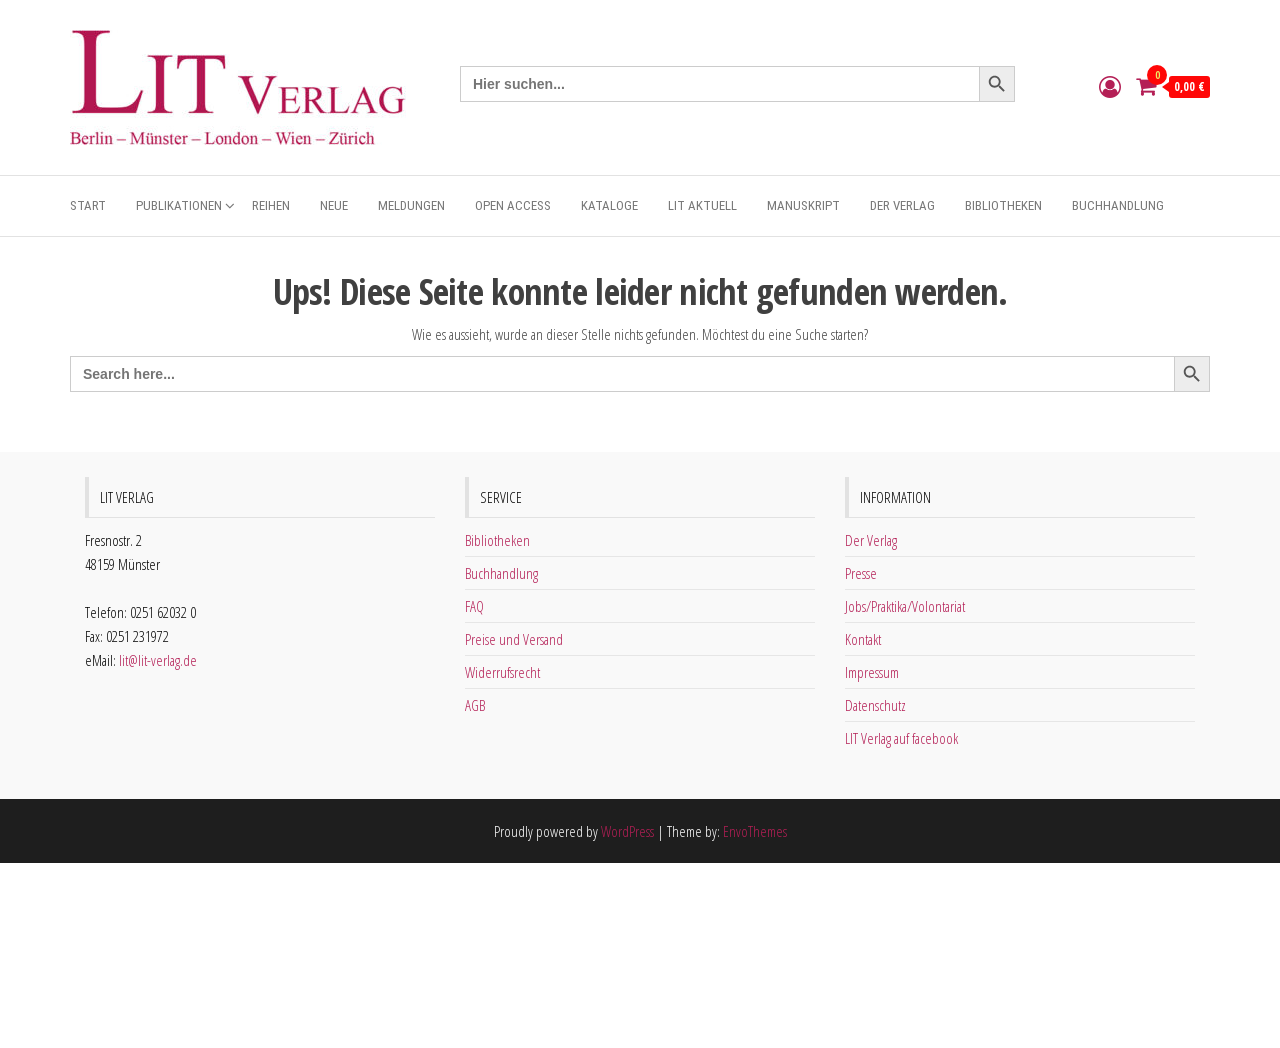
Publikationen (179, 205)
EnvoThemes (755, 831)
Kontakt (863, 639)
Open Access (513, 205)
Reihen (271, 205)
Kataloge (609, 205)
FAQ (474, 606)
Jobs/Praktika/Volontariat (905, 606)
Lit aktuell (702, 205)
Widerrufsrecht (502, 672)
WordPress (627, 831)
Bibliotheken (1003, 205)
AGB (475, 705)
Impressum (872, 672)
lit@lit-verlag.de (158, 660)
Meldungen (411, 205)
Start (88, 205)
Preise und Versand (514, 639)
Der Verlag (902, 205)
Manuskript (803, 205)
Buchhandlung (1118, 205)
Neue (334, 205)
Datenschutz (875, 705)
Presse (861, 573)
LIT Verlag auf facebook (901, 738)
